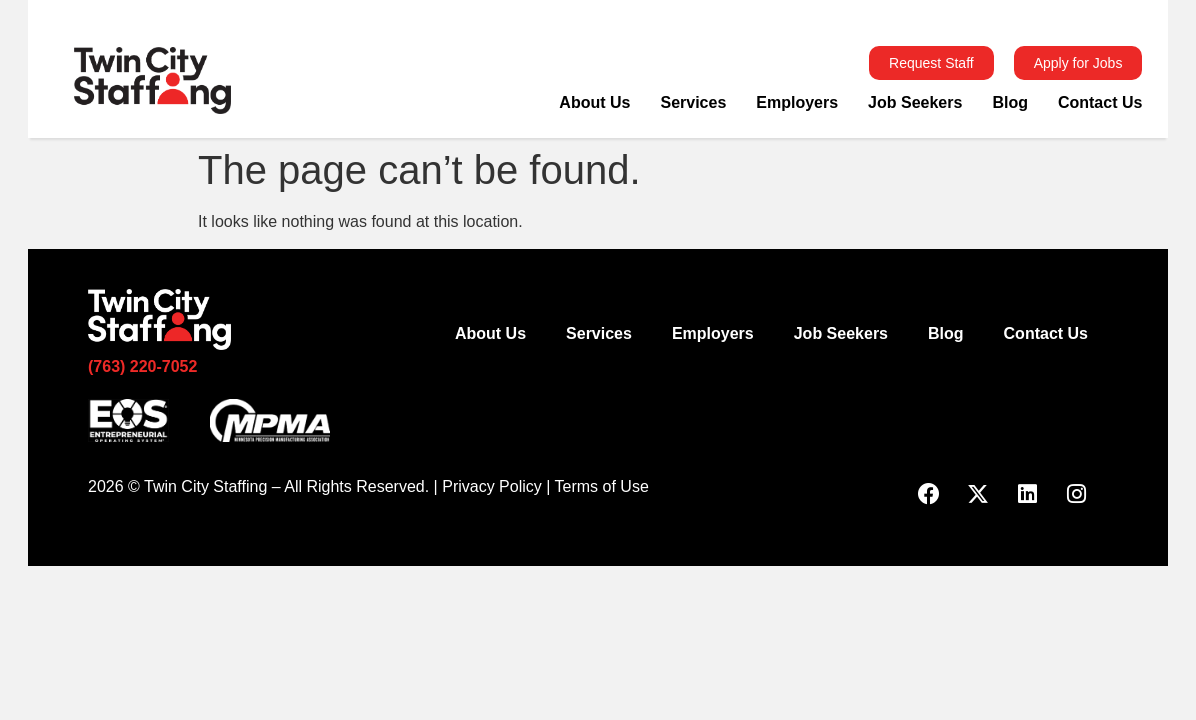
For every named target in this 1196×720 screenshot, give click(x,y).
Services (693, 102)
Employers (797, 102)
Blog (1010, 102)
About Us (594, 102)
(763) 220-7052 (142, 366)
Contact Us (1100, 102)
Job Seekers (915, 102)
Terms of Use (602, 486)
